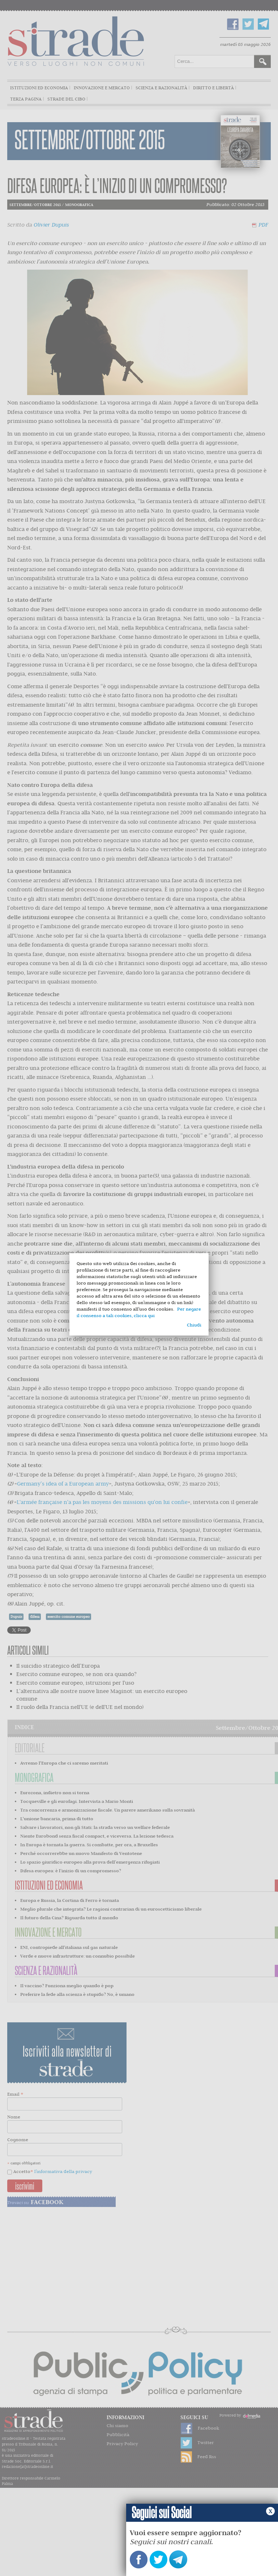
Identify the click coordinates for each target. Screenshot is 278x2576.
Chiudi (194, 1325)
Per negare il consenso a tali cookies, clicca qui (139, 1312)
